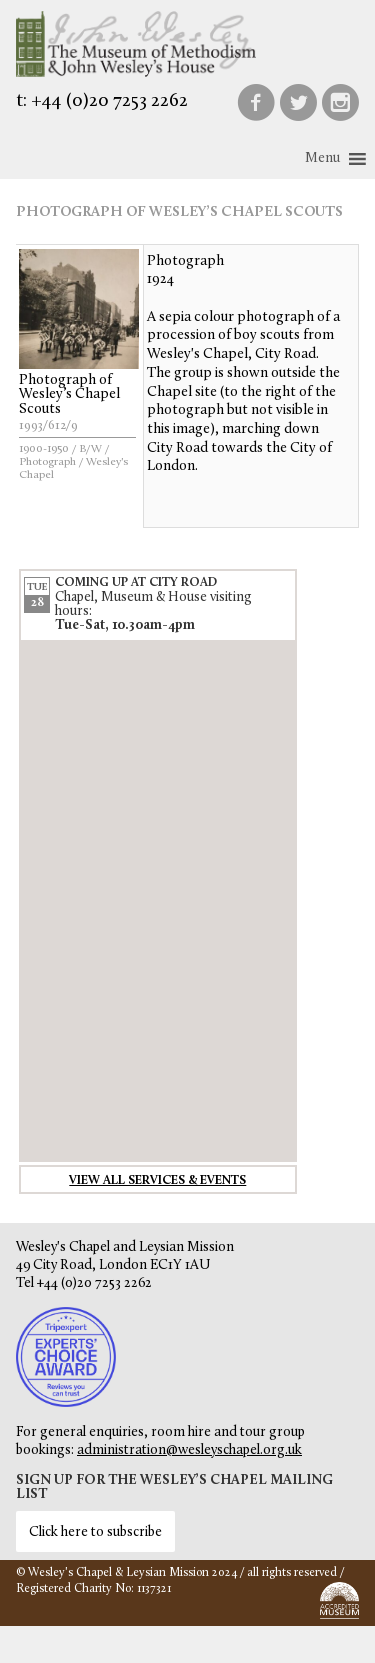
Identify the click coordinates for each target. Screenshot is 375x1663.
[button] (322, 159)
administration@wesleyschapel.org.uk (189, 1450)
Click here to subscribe (95, 1532)
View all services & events (157, 1181)
